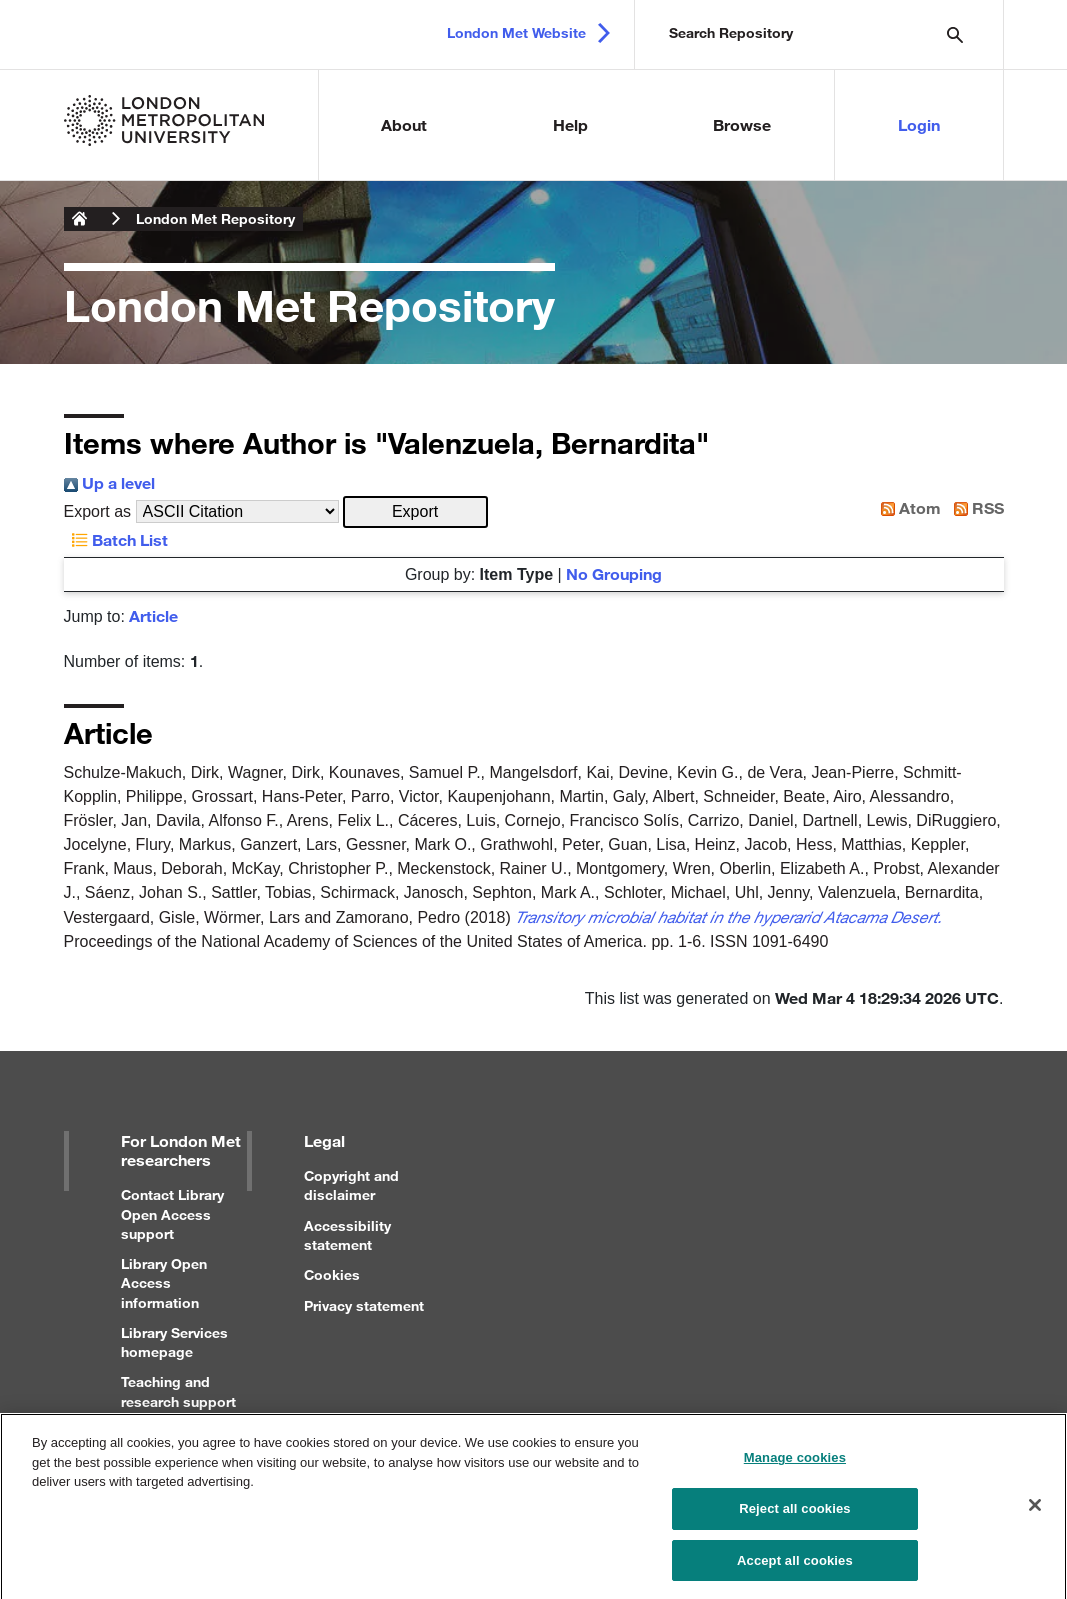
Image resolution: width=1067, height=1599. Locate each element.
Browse (742, 124)
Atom (907, 507)
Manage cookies (795, 1466)
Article (153, 615)
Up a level (109, 482)
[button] (415, 512)
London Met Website (516, 32)
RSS (975, 507)
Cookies (332, 1274)
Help (570, 124)
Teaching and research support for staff (178, 1400)
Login (919, 124)
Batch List (116, 539)
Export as (98, 511)
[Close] (1035, 1513)
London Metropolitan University (80, 219)
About (404, 124)
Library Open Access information (164, 1282)
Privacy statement (364, 1305)
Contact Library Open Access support (172, 1213)
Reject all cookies (794, 1516)
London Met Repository (215, 218)
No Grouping (614, 573)
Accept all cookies (795, 1568)
